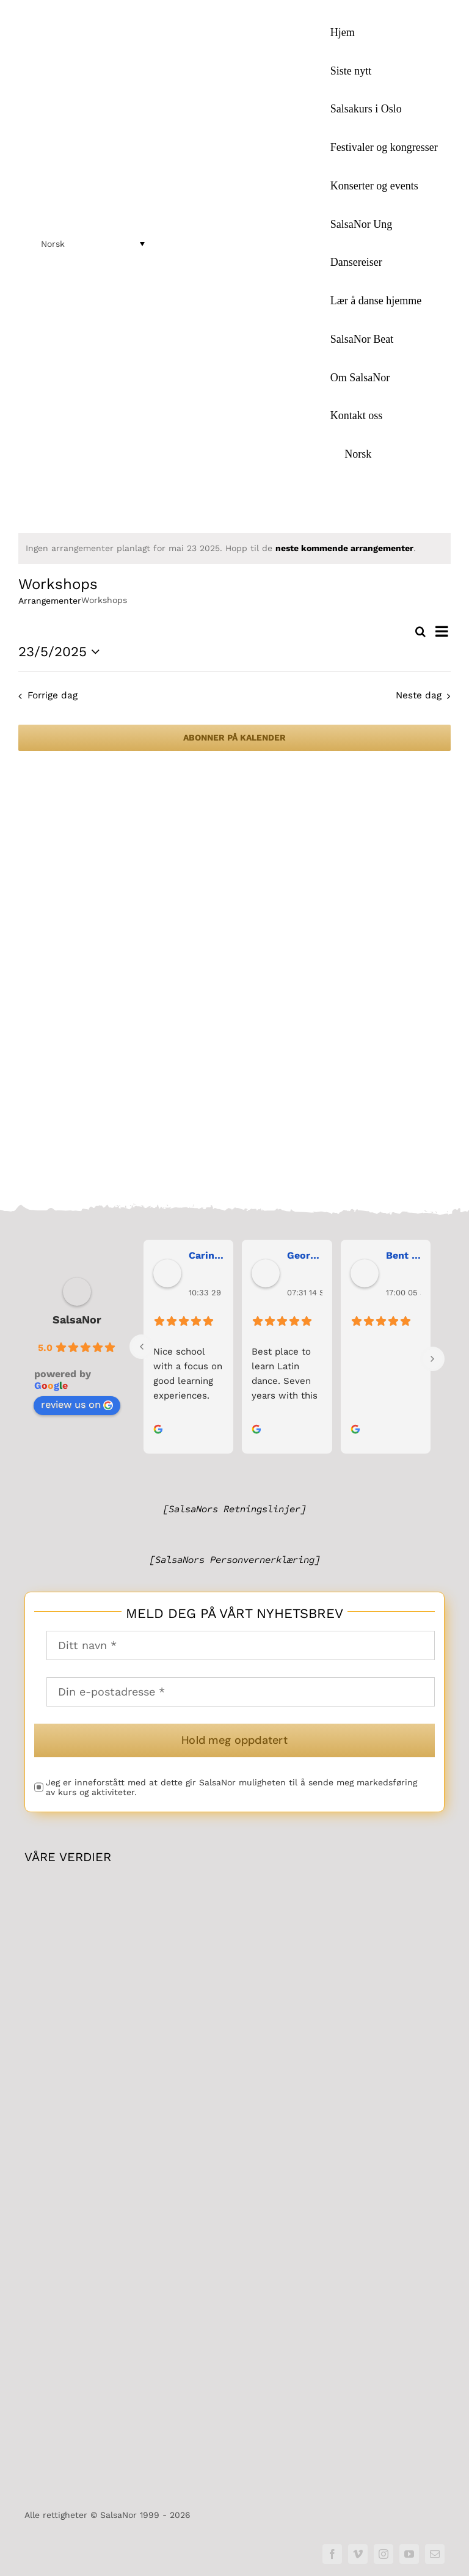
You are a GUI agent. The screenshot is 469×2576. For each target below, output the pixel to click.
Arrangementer (49, 601)
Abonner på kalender (234, 737)
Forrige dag (52, 695)
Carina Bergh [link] (206, 1256)
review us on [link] (77, 1405)
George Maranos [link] (304, 1256)
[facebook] (332, 2554)
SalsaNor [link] (77, 1320)
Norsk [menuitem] (53, 244)
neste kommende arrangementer (344, 548)
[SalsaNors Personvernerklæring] (235, 1560)
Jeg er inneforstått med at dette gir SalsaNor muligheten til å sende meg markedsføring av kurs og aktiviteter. (231, 1788)
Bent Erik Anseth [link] (403, 1256)
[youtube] (409, 2554)
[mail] (435, 2554)
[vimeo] (358, 2554)
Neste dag (419, 695)
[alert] (234, 548)
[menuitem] (384, 454)
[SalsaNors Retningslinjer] (234, 1509)
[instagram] (383, 2554)
